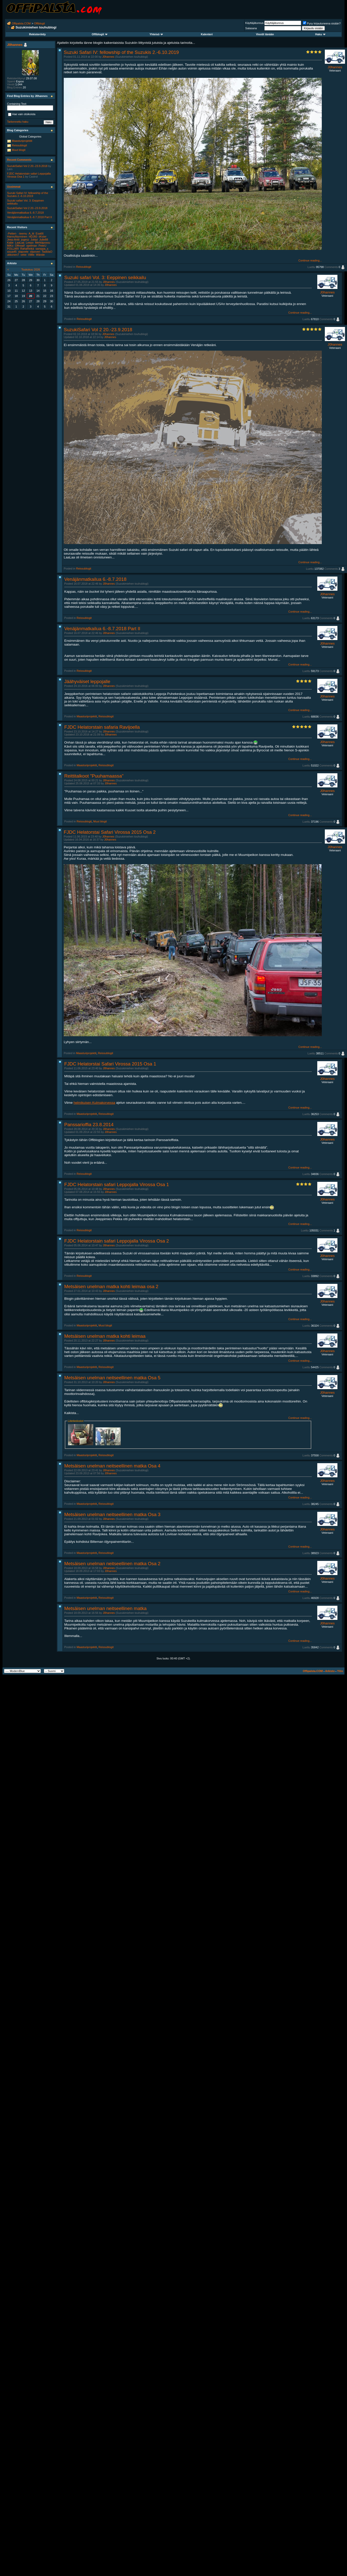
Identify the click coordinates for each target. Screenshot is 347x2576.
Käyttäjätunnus (254, 22)
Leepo (30, 242)
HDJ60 (33, 236)
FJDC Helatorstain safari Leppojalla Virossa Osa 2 (116, 1241)
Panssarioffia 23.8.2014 (89, 1124)
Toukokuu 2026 (30, 269)
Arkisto (330, 1670)
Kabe (10, 242)
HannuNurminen (17, 236)
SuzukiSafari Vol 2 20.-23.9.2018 (98, 329)
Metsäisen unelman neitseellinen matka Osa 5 (112, 1377)
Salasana (251, 28)
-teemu (22, 233)
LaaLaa (19, 242)
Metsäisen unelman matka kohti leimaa (105, 1336)
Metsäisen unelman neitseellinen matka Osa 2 (112, 1563)
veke (23, 254)
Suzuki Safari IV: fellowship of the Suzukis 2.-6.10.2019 (121, 52)
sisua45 (12, 251)
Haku (320, 34)
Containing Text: (17, 103)
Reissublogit (83, 266)
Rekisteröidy (37, 34)
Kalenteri (207, 34)
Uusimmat (13, 186)
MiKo (10, 245)
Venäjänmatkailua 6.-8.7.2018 (95, 579)
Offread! (20, 245)
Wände (40, 254)
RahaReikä (27, 248)
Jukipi (34, 239)
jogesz (25, 239)
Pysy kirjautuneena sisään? (322, 23)
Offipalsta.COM (21, 23)
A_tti (31, 233)
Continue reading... (310, 260)
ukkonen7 (13, 254)
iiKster (43, 236)
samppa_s (42, 248)
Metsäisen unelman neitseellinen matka (105, 1608)
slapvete (23, 251)
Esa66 (40, 233)
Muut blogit (100, 821)
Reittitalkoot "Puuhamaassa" (93, 776)
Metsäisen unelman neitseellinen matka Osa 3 (112, 1514)
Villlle (31, 254)
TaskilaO (47, 251)
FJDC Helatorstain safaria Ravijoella (102, 727)
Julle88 (43, 239)
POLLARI (13, 248)
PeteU (42, 245)
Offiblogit (39, 23)
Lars (9, 169)
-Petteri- (12, 233)
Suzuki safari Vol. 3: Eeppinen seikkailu (105, 277)
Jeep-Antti (13, 239)
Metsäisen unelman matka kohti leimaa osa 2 (111, 1286)
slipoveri (35, 251)
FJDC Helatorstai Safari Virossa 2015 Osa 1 (110, 1063)
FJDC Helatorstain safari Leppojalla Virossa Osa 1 (116, 1184)
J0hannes (108, 56)
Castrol (33, 176)
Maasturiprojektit (87, 716)
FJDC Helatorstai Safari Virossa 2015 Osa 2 (110, 832)
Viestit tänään (265, 34)
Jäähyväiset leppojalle (87, 681)
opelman (31, 245)
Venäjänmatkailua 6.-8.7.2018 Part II (102, 628)
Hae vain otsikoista (21, 114)
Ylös (340, 1670)
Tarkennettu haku (17, 121)
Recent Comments (19, 159)
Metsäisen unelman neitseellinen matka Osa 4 (112, 1465)
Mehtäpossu (42, 242)
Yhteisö (156, 34)
